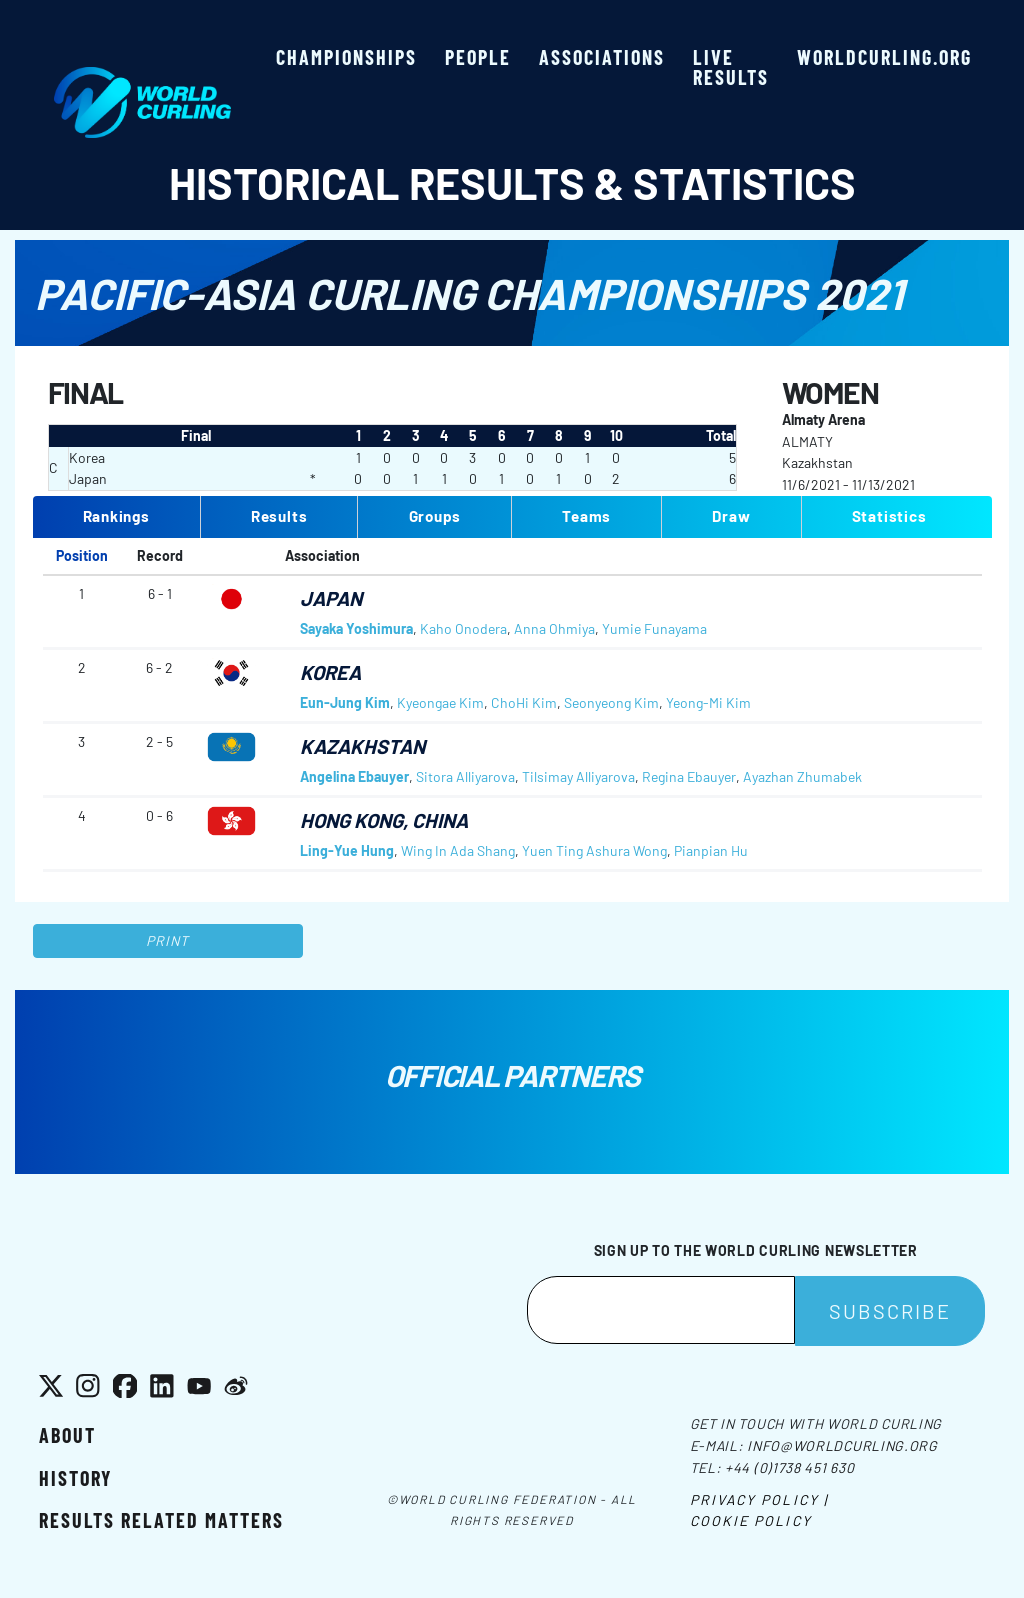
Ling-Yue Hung (347, 850)
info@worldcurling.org (842, 1445)
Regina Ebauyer (689, 776)
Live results (731, 67)
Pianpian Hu (711, 850)
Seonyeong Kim (611, 702)
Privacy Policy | (759, 1499)
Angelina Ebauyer (354, 776)
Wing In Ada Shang (458, 850)
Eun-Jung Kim (345, 702)
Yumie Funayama (654, 628)
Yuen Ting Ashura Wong (594, 850)
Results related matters (161, 1520)
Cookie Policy (751, 1520)
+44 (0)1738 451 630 (789, 1467)
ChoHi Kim (524, 702)
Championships (346, 57)
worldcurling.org (884, 57)
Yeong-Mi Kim (708, 702)
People (478, 57)
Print (168, 940)
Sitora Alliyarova (465, 776)
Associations (602, 57)
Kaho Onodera (463, 628)
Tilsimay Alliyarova (578, 776)
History (75, 1478)
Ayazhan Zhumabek (802, 776)
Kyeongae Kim (440, 702)
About (67, 1435)
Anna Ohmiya (554, 628)
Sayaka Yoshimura (356, 628)
